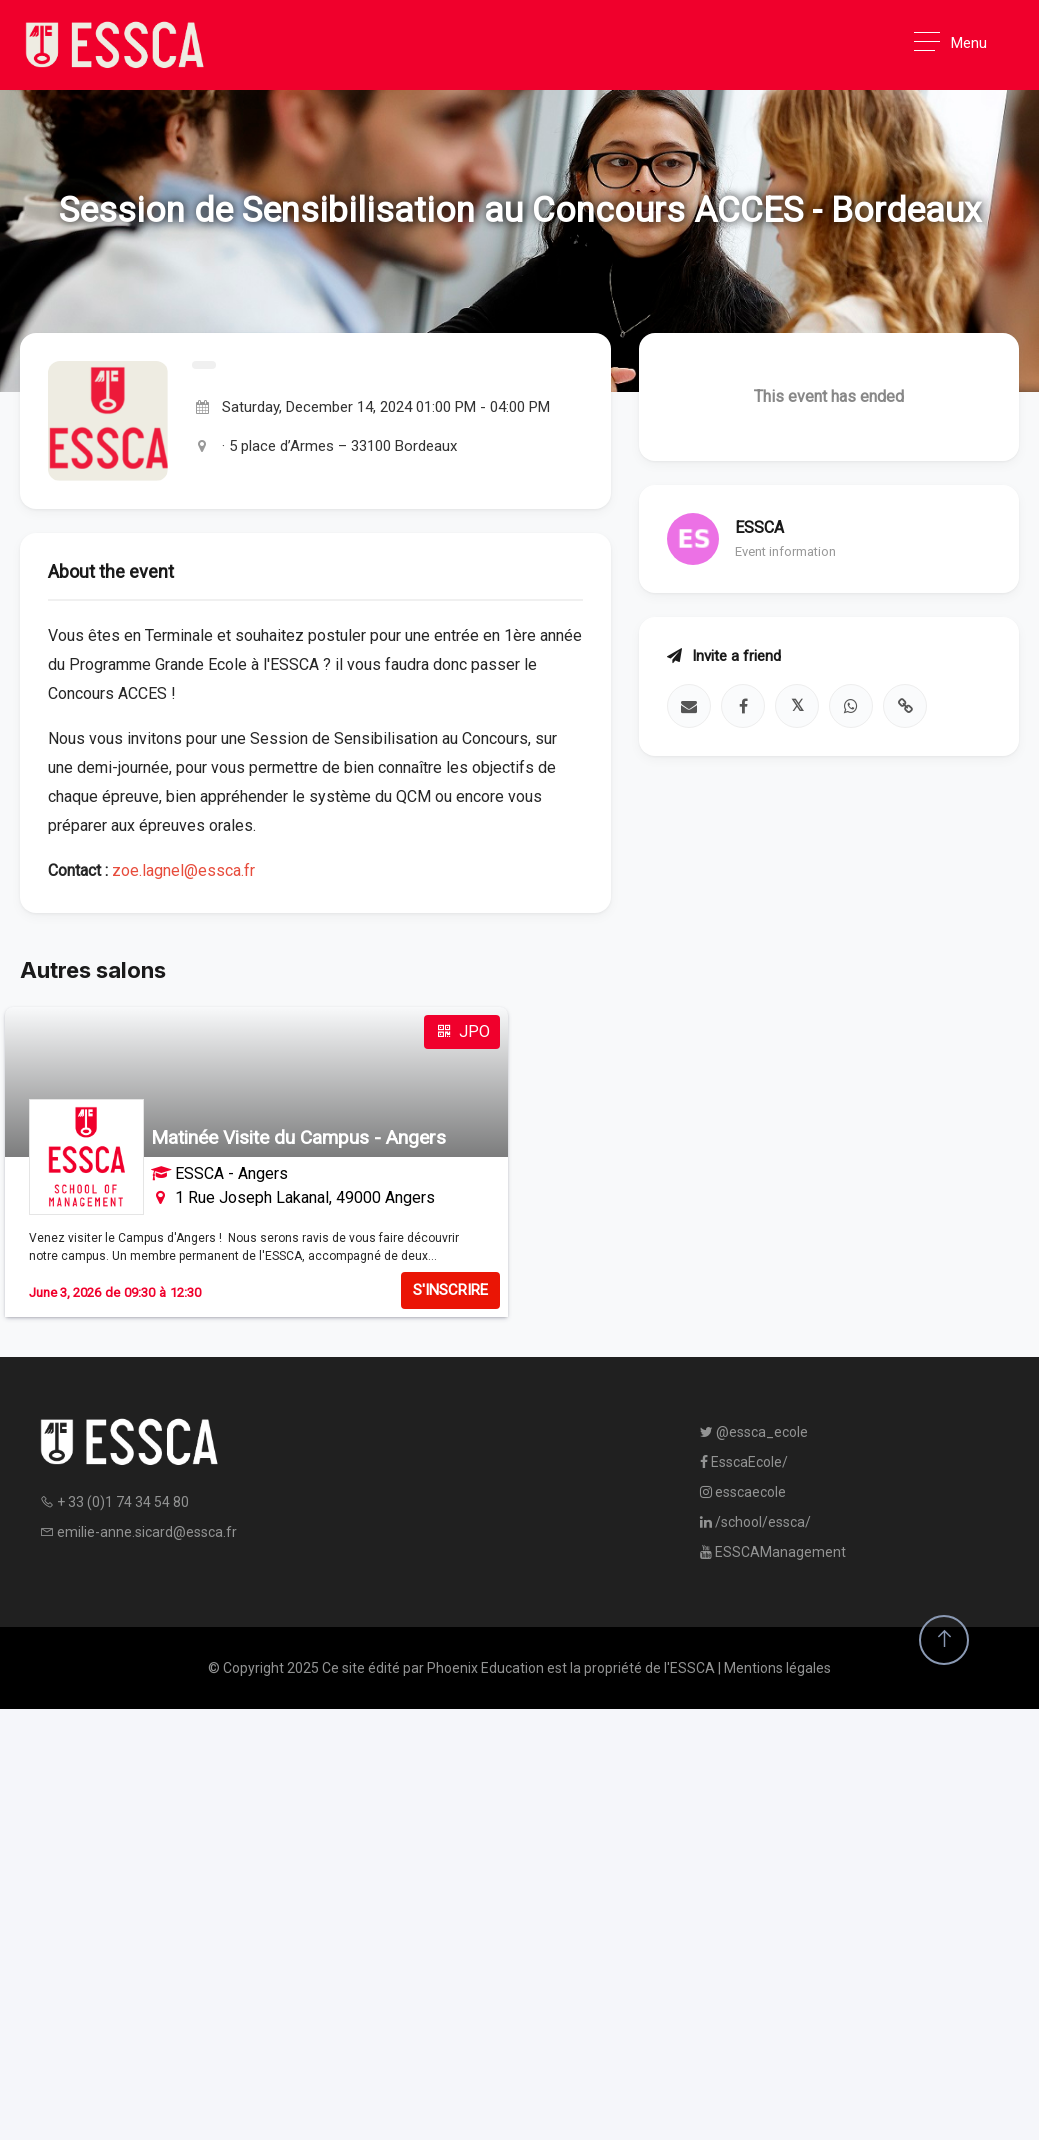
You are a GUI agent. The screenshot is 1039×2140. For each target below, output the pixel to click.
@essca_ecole (754, 1432)
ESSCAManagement (773, 1552)
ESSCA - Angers (231, 1173)
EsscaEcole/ (744, 1462)
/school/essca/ (755, 1522)
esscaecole (743, 1492)
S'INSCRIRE (450, 1290)
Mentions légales (777, 1668)
